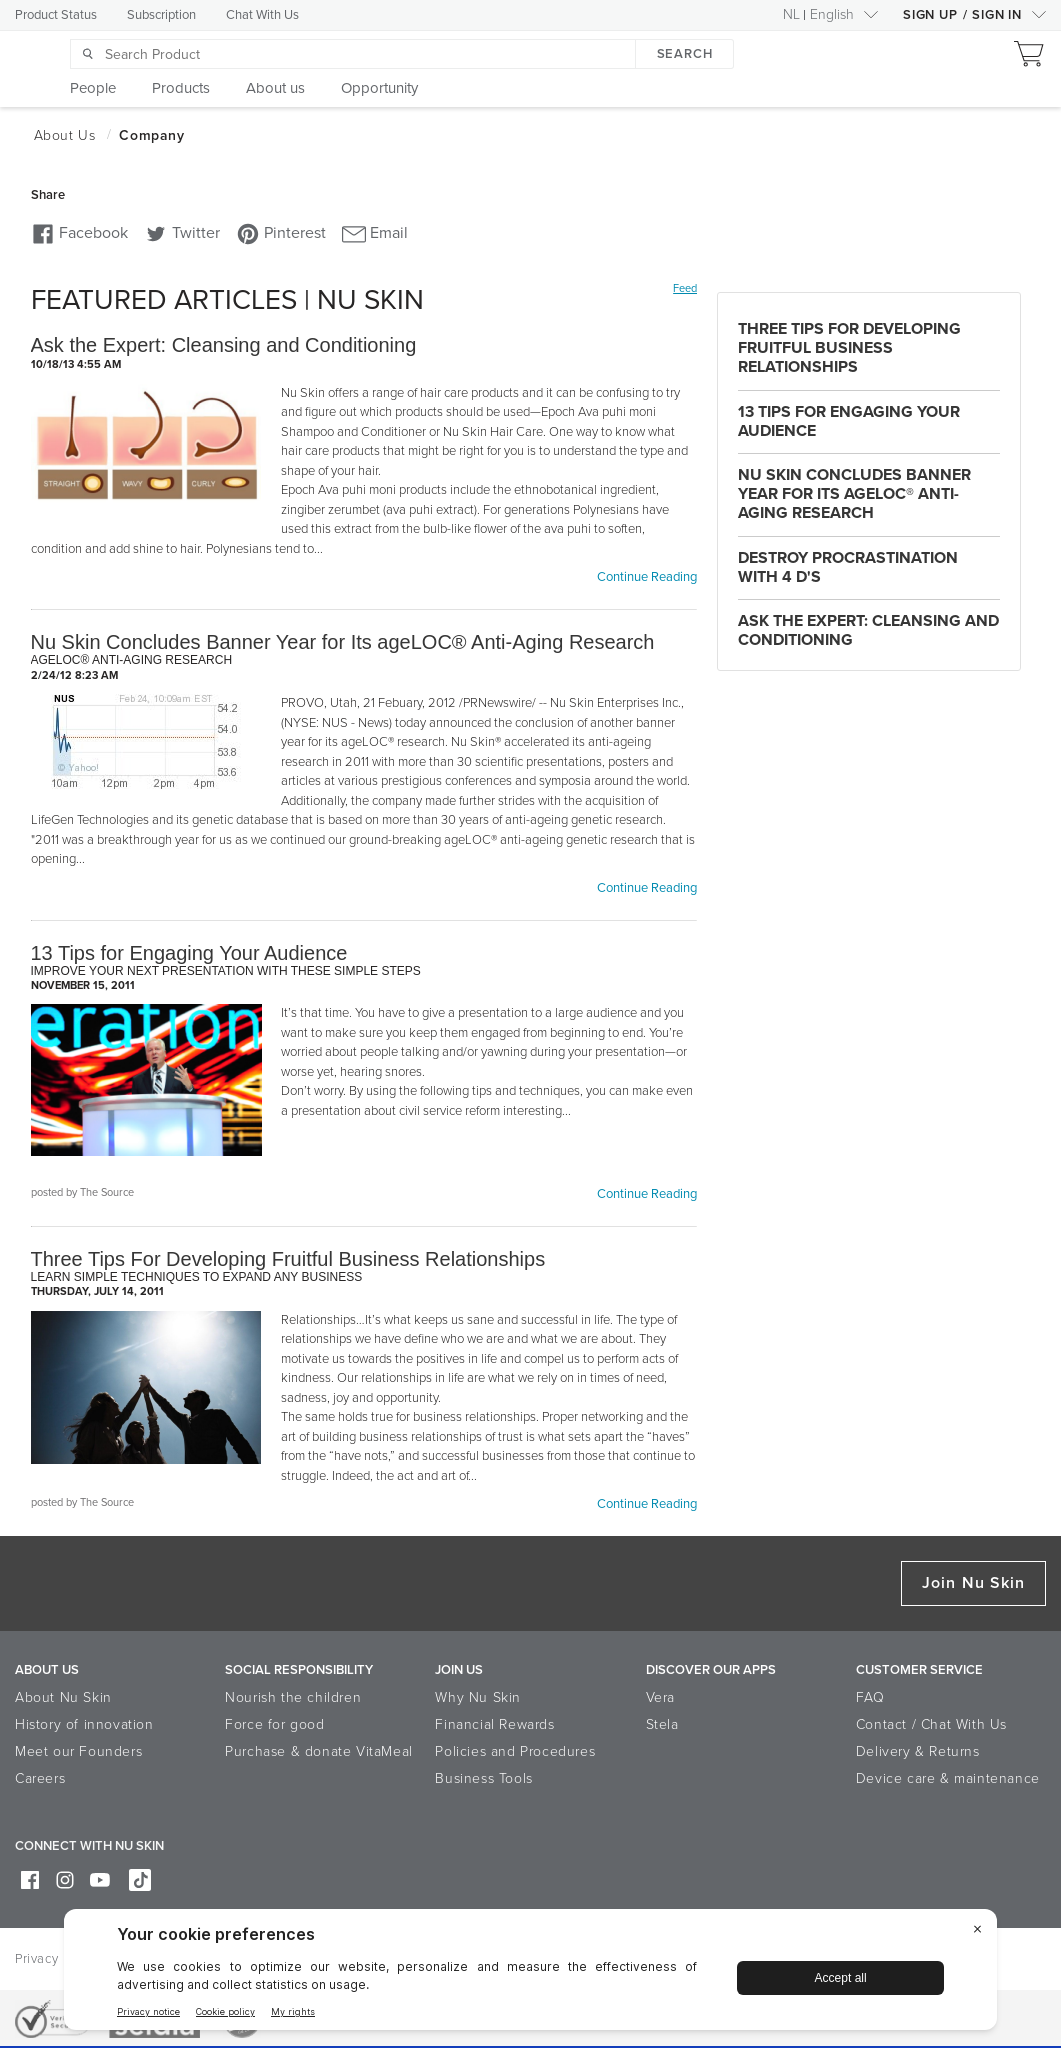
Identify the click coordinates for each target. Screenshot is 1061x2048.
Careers (40, 1778)
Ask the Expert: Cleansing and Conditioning (868, 630)
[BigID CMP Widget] (530, 1974)
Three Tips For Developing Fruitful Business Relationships (849, 348)
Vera (660, 1697)
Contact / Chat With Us (931, 1724)
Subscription (161, 15)
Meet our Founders (78, 1751)
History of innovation (84, 1724)
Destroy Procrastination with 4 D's (848, 567)
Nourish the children (293, 1697)
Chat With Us (262, 15)
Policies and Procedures (515, 1751)
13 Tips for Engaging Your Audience (849, 421)
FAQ (870, 1697)
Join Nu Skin (973, 1583)
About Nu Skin (63, 1697)
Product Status (56, 15)
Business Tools (483, 1778)
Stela (662, 1724)
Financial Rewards (494, 1724)
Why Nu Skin (478, 1697)
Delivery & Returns (918, 1751)
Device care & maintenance (948, 1778)
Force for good (274, 1724)
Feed (685, 288)
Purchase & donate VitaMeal (319, 1751)
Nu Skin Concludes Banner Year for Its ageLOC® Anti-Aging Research (854, 494)
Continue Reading (647, 577)
